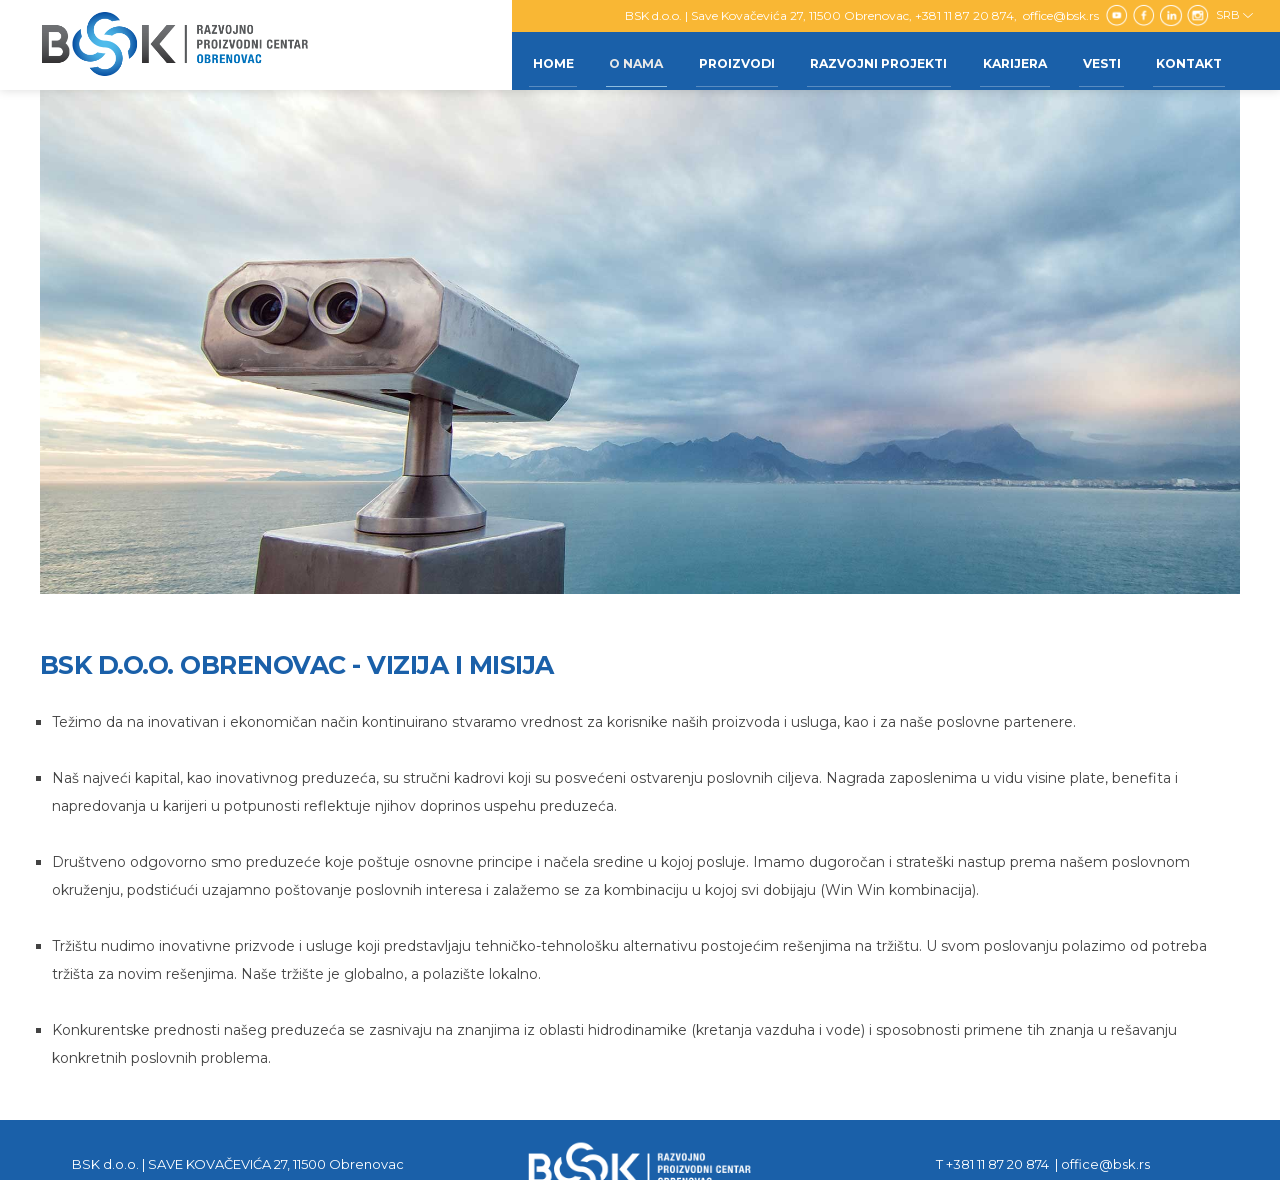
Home (524, 60)
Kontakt (1187, 60)
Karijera (1004, 60)
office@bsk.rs (1062, 15)
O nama (612, 60)
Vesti (1095, 60)
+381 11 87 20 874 (964, 15)
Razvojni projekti (863, 60)
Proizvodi (717, 60)
